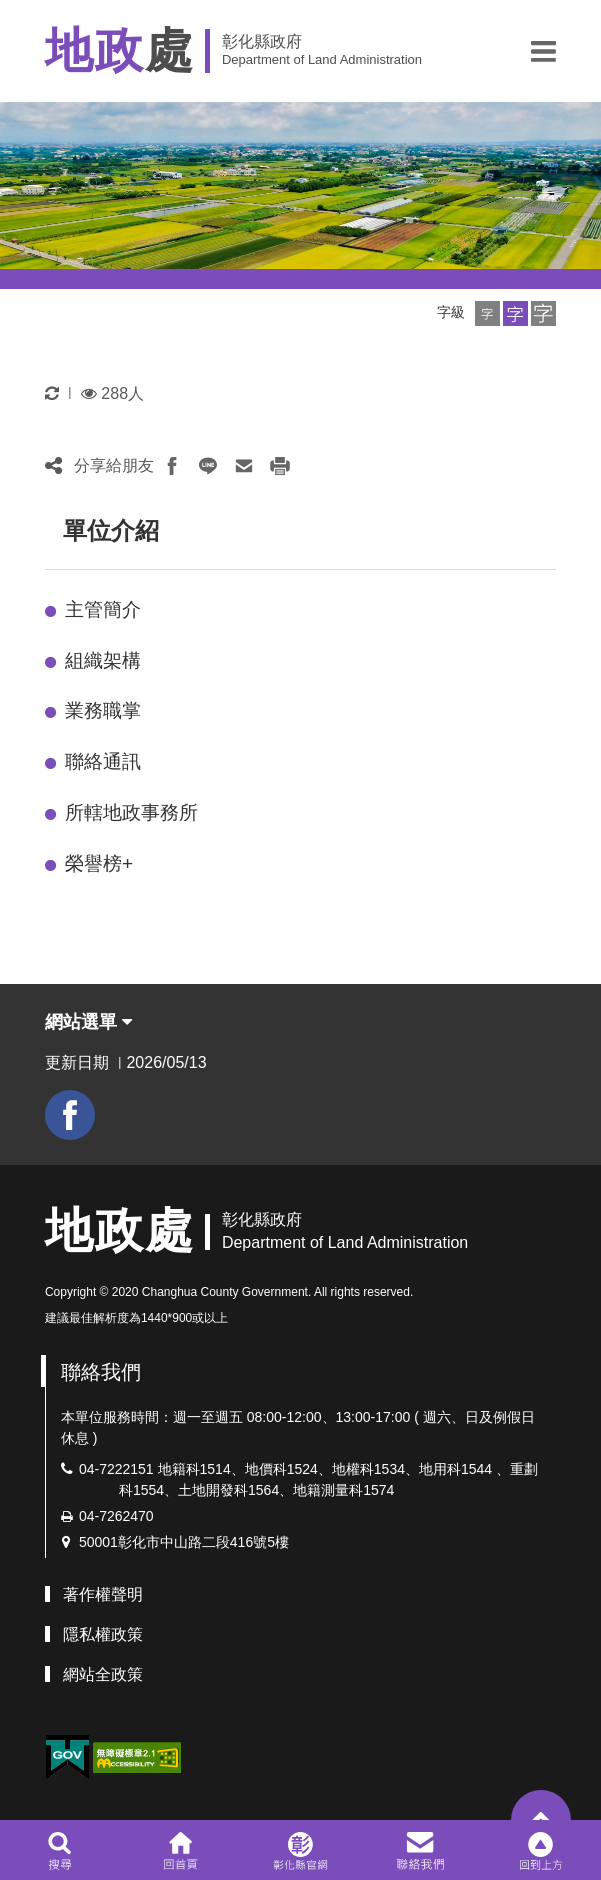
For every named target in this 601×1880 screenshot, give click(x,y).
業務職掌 (103, 710)
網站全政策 (103, 1674)
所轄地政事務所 (131, 812)
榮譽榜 (99, 863)
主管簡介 (103, 609)
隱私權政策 (103, 1634)
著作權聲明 (103, 1594)
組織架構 (103, 660)
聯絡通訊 (103, 761)
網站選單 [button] (88, 1022)
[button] (543, 51)
